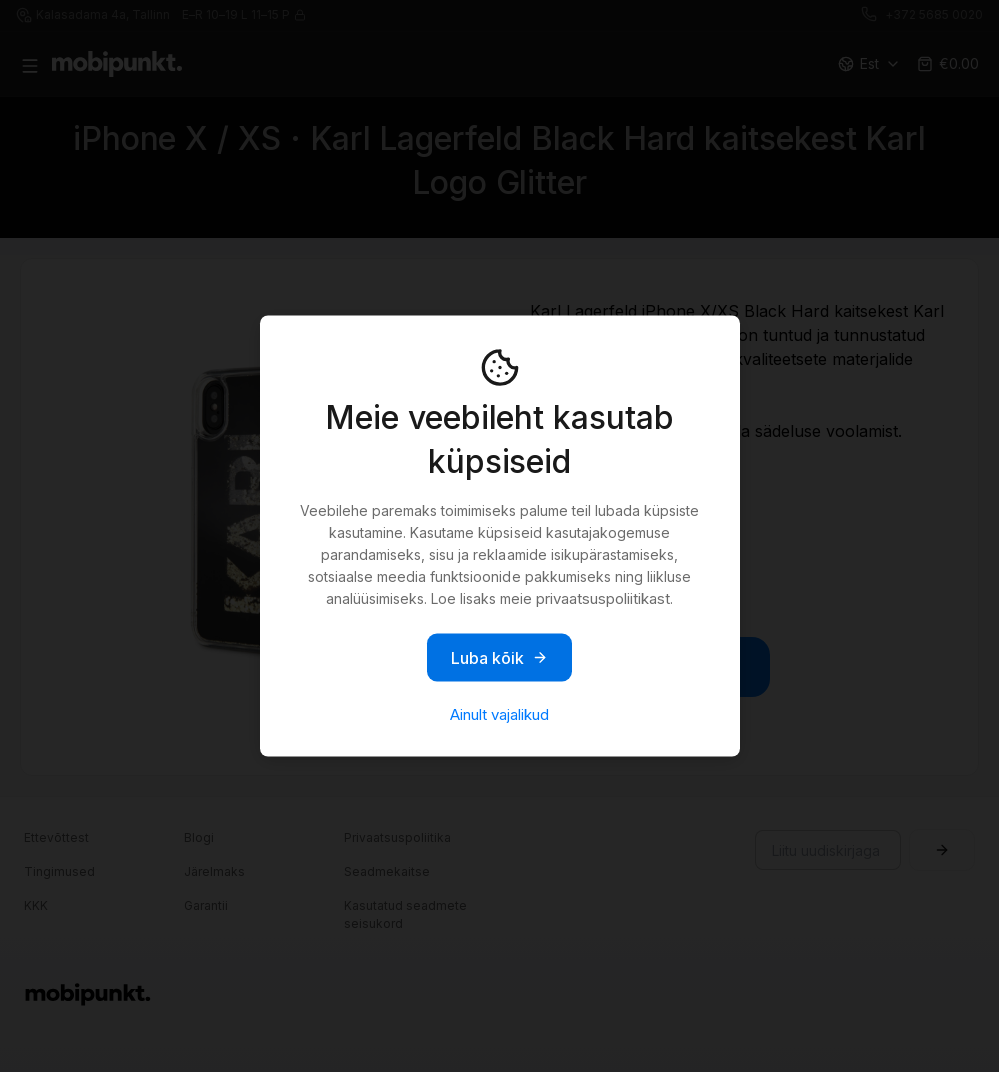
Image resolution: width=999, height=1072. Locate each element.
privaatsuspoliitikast (603, 598)
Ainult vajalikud (499, 714)
